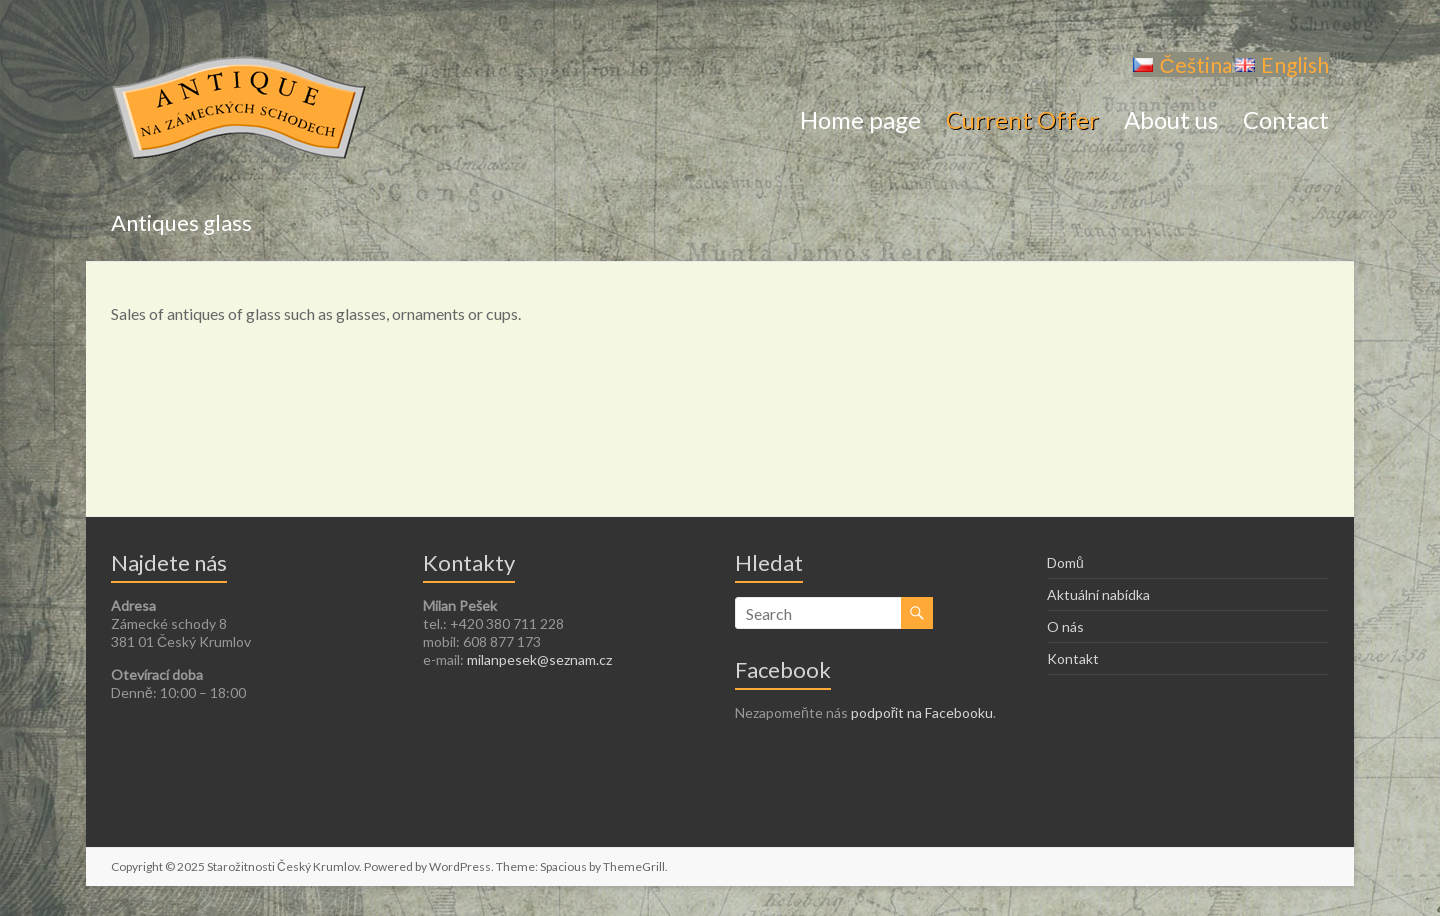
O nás (1065, 626)
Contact (1286, 122)
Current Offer (1022, 122)
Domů (1065, 562)
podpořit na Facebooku (922, 712)
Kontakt (1073, 658)
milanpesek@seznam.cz (539, 659)
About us (1171, 122)
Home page (860, 122)
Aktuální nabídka (1098, 594)
